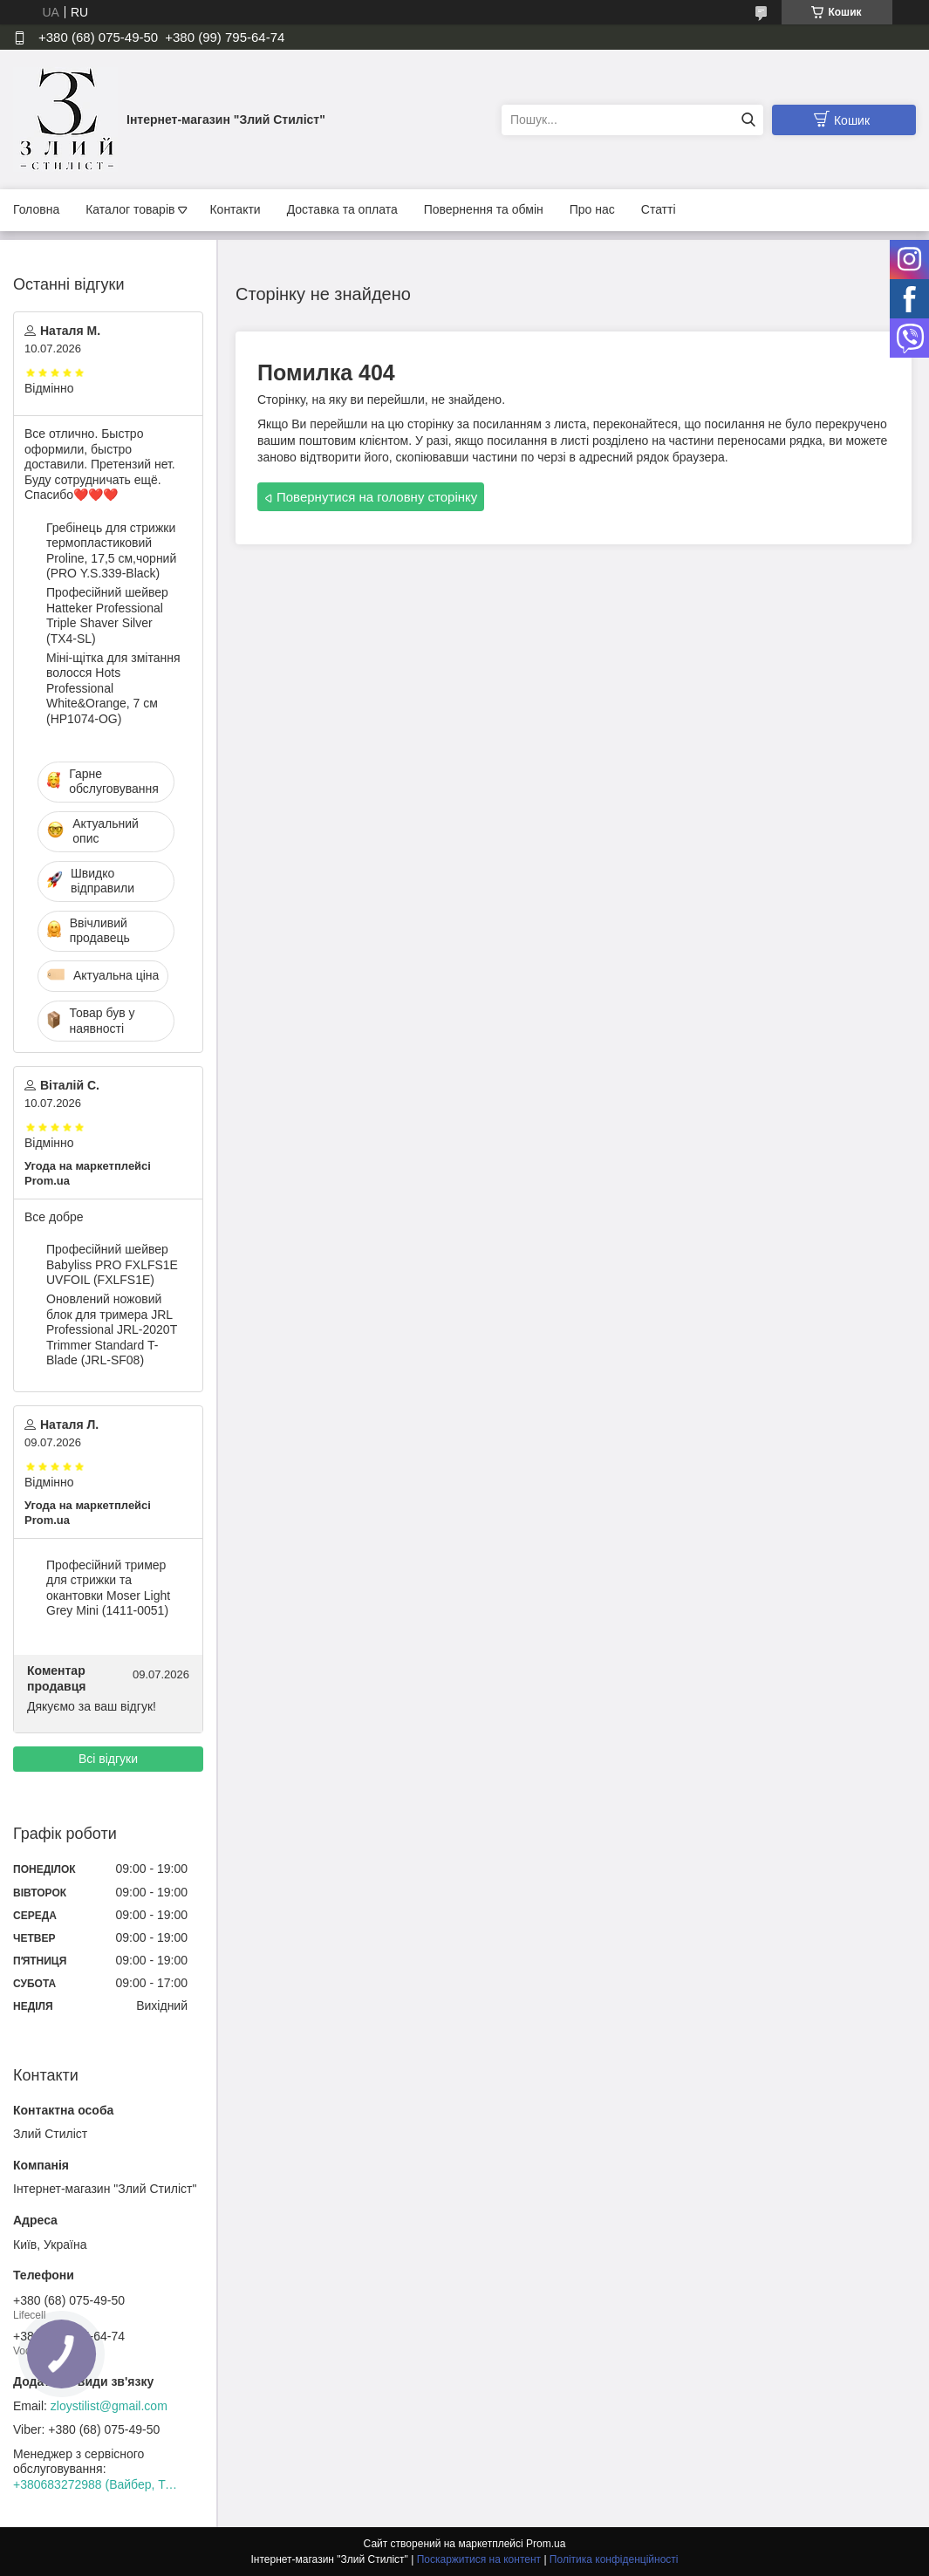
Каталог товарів (129, 209)
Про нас (592, 209)
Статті (658, 209)
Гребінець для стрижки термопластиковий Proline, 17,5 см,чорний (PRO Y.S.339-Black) (111, 551)
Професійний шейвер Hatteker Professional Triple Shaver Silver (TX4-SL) (107, 615)
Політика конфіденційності (614, 2559)
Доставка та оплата (342, 209)
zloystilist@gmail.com (109, 2406)
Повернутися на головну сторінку (377, 496)
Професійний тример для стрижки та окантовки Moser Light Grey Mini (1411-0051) (108, 1588)
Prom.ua (545, 2544)
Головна (36, 209)
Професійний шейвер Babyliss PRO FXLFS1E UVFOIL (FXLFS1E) (112, 1264)
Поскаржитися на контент (479, 2559)
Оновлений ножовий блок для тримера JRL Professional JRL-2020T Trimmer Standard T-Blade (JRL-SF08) (111, 1329)
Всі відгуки (108, 1759)
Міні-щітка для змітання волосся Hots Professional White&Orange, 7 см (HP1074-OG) (113, 688)
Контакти (234, 209)
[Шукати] (748, 120)
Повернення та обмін (483, 209)
